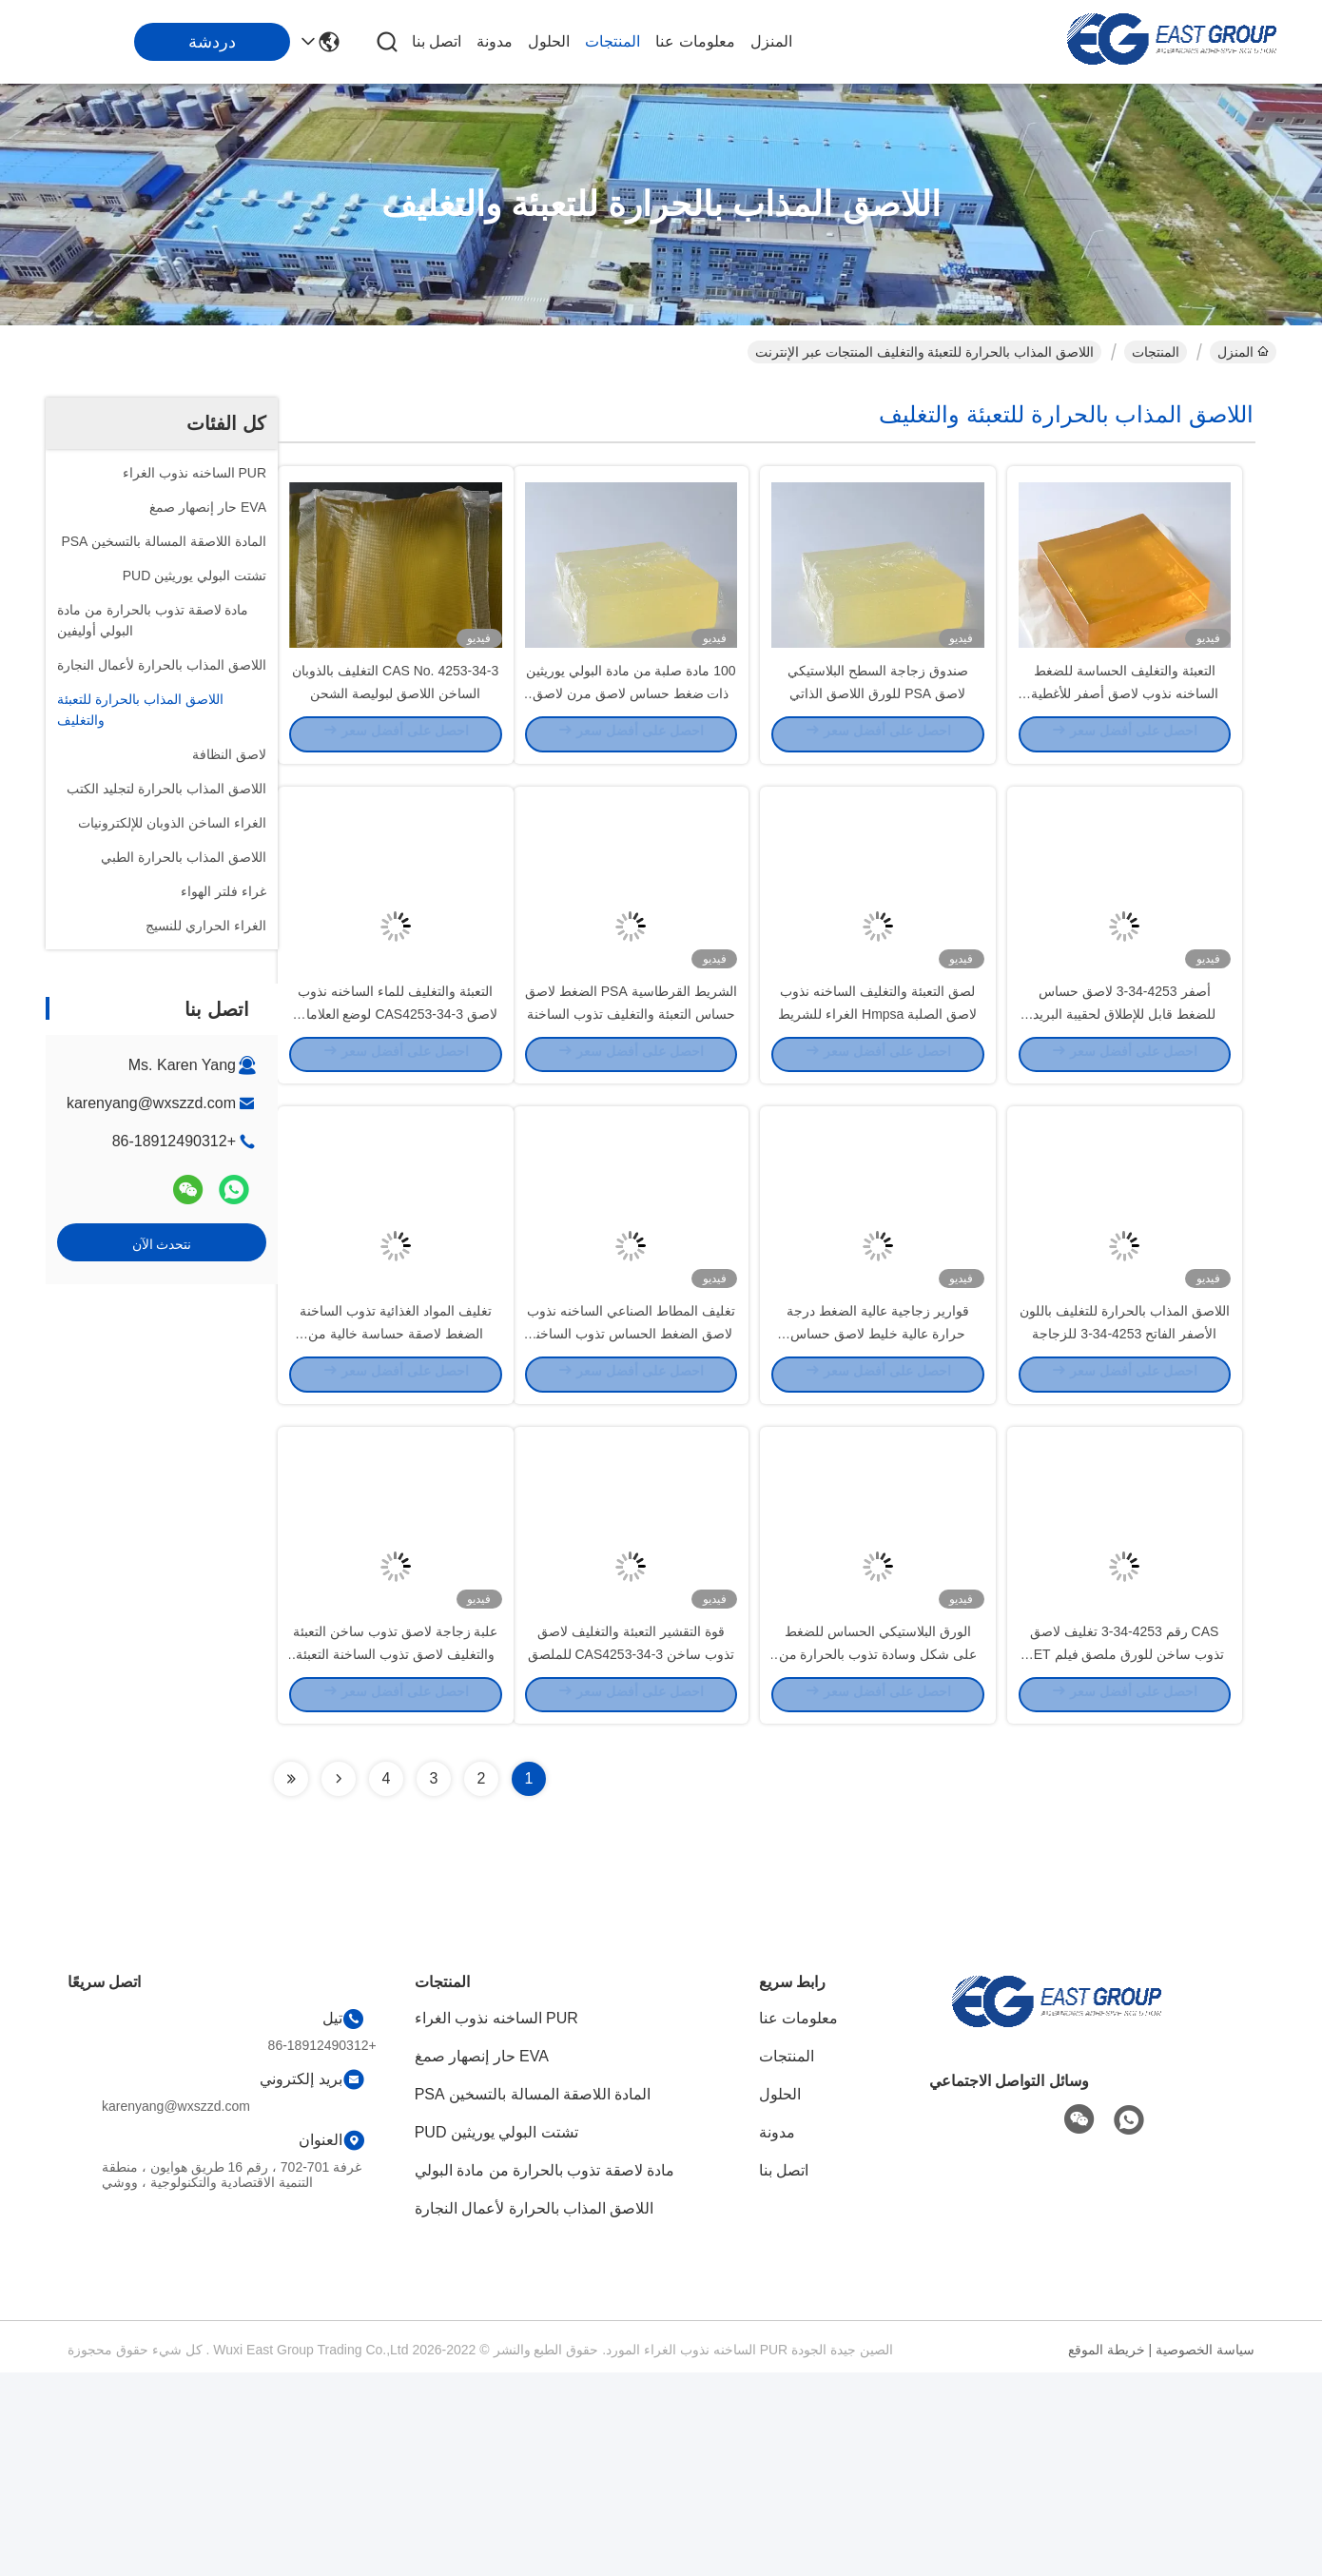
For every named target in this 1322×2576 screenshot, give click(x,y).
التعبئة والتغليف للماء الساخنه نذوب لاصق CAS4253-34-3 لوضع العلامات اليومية (395, 1113)
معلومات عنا (694, 41)
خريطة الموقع (1106, 2553)
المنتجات (612, 41)
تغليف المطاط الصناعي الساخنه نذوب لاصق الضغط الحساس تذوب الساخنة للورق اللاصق (631, 1484)
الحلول (549, 41)
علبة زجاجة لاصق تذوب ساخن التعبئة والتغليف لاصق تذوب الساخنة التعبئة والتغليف (395, 1855)
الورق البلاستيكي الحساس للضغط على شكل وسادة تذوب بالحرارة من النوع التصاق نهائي (878, 1855)
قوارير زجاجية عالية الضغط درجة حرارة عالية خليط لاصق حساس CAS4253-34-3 (878, 1484)
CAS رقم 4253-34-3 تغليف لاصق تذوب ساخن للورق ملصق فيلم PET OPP (1124, 1855)
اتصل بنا (436, 41)
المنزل (771, 41)
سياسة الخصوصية (1205, 2553)
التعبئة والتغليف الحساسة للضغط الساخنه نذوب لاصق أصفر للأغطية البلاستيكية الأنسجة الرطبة (1124, 742)
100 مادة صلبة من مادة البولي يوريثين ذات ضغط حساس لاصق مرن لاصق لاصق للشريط (631, 742)
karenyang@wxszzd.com (151, 1103)
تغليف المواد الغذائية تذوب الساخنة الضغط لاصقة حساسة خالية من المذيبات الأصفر (396, 1484)
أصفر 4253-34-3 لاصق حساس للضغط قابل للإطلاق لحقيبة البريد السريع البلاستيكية (1124, 1113)
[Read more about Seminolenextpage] (338, 1982)
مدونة (494, 41)
